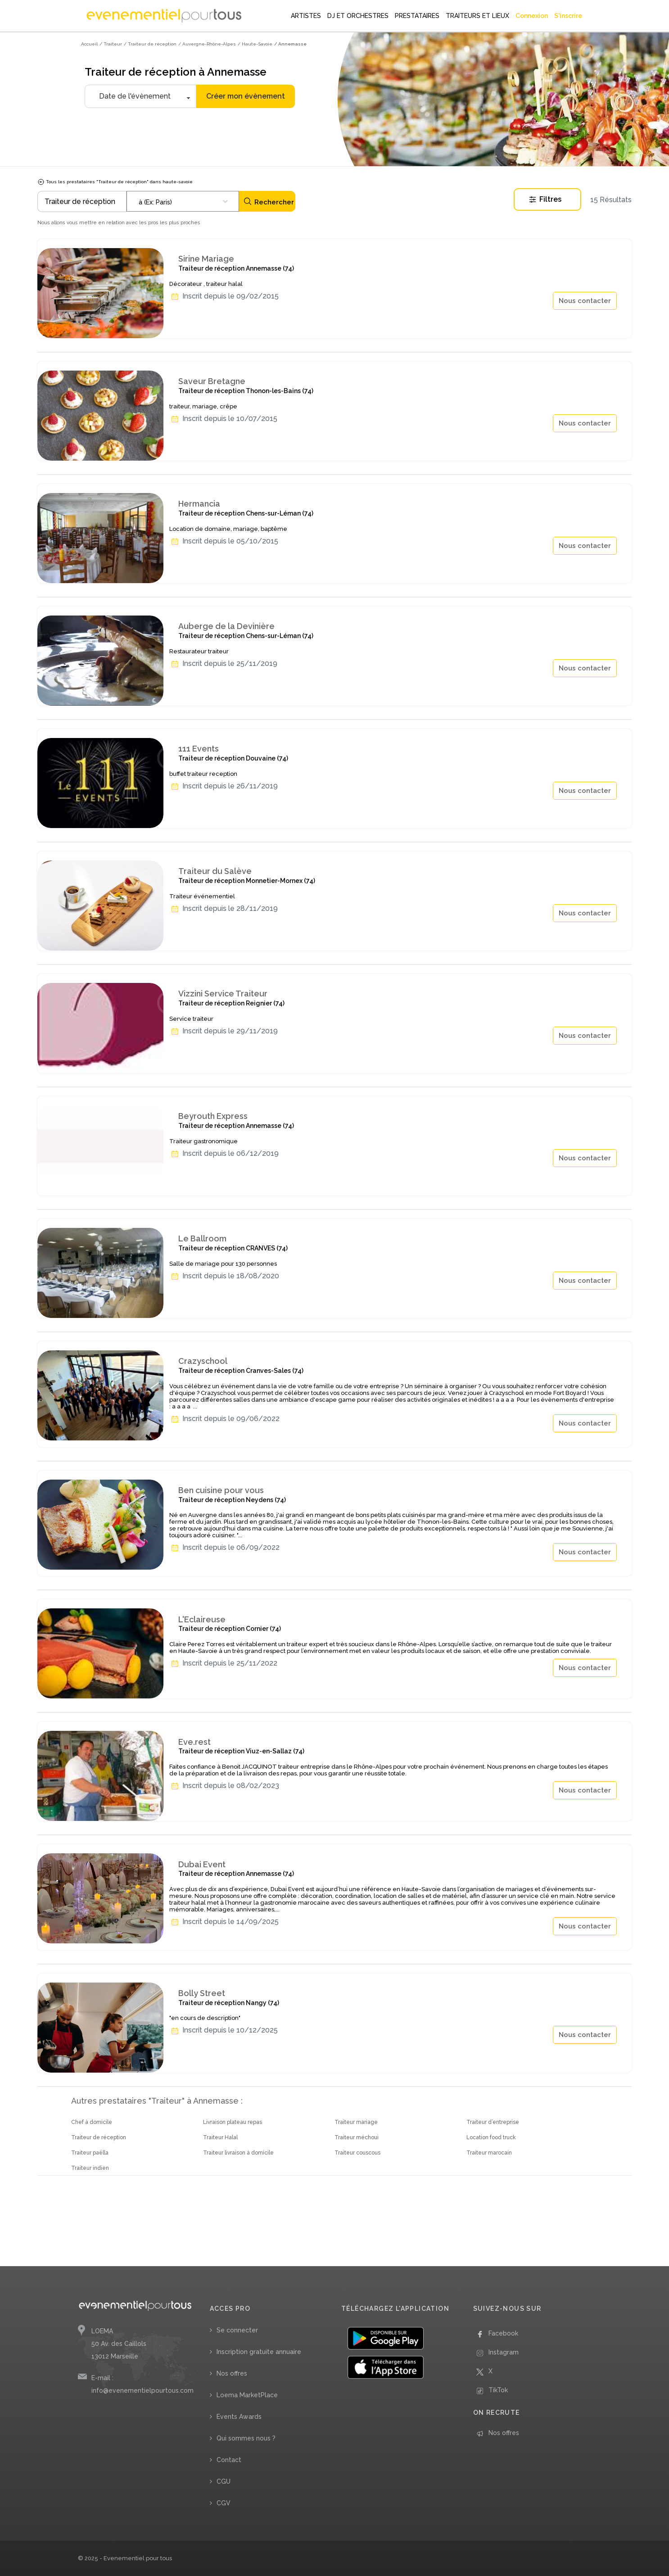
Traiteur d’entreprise (492, 2122)
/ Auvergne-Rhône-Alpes (207, 43)
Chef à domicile (91, 2122)
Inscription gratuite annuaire (259, 2351)
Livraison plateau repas (232, 2122)
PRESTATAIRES (417, 15)
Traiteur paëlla (89, 2153)
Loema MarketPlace (247, 2395)
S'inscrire (568, 15)
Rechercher (268, 201)
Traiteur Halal (220, 2137)
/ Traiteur (110, 43)
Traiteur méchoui (356, 2137)
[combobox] (183, 201)
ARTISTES (306, 15)
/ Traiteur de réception (150, 43)
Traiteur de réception (98, 2137)
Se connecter (237, 2330)
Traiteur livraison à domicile (238, 2153)
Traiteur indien (90, 2168)
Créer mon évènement (245, 96)
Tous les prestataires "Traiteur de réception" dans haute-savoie (115, 181)
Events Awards (239, 2416)
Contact (229, 2459)
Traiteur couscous (357, 2153)
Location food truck (491, 2137)
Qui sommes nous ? (246, 2438)
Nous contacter (585, 301)
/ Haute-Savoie (255, 43)
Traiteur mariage (356, 2122)
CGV (224, 2503)
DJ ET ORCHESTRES (358, 15)
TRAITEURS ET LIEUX (477, 15)
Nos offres (232, 2373)
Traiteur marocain (489, 2153)
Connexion (531, 15)
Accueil (89, 43)
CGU (224, 2481)
